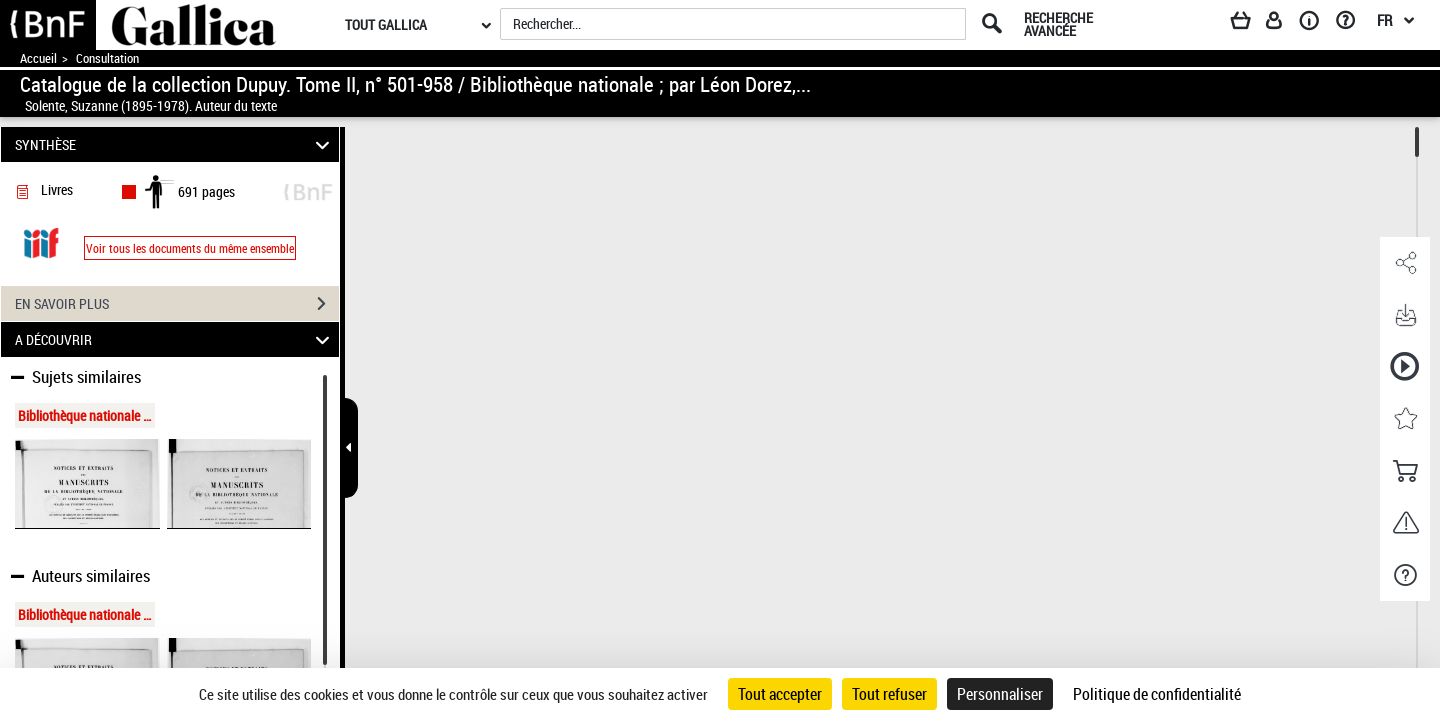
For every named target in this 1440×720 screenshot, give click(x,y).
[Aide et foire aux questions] (1352, 24)
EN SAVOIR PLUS (177, 304)
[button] (1405, 263)
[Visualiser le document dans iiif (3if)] (41, 241)
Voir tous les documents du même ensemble (190, 248)
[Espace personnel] (1283, 24)
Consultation (107, 58)
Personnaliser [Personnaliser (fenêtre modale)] (1000, 694)
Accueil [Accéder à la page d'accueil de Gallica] (38, 58)
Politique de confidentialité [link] (1157, 694)
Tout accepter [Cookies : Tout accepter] (780, 694)
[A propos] (1316, 24)
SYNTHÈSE (175, 144)
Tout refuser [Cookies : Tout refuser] (889, 694)
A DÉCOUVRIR (175, 339)
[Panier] (1250, 24)
